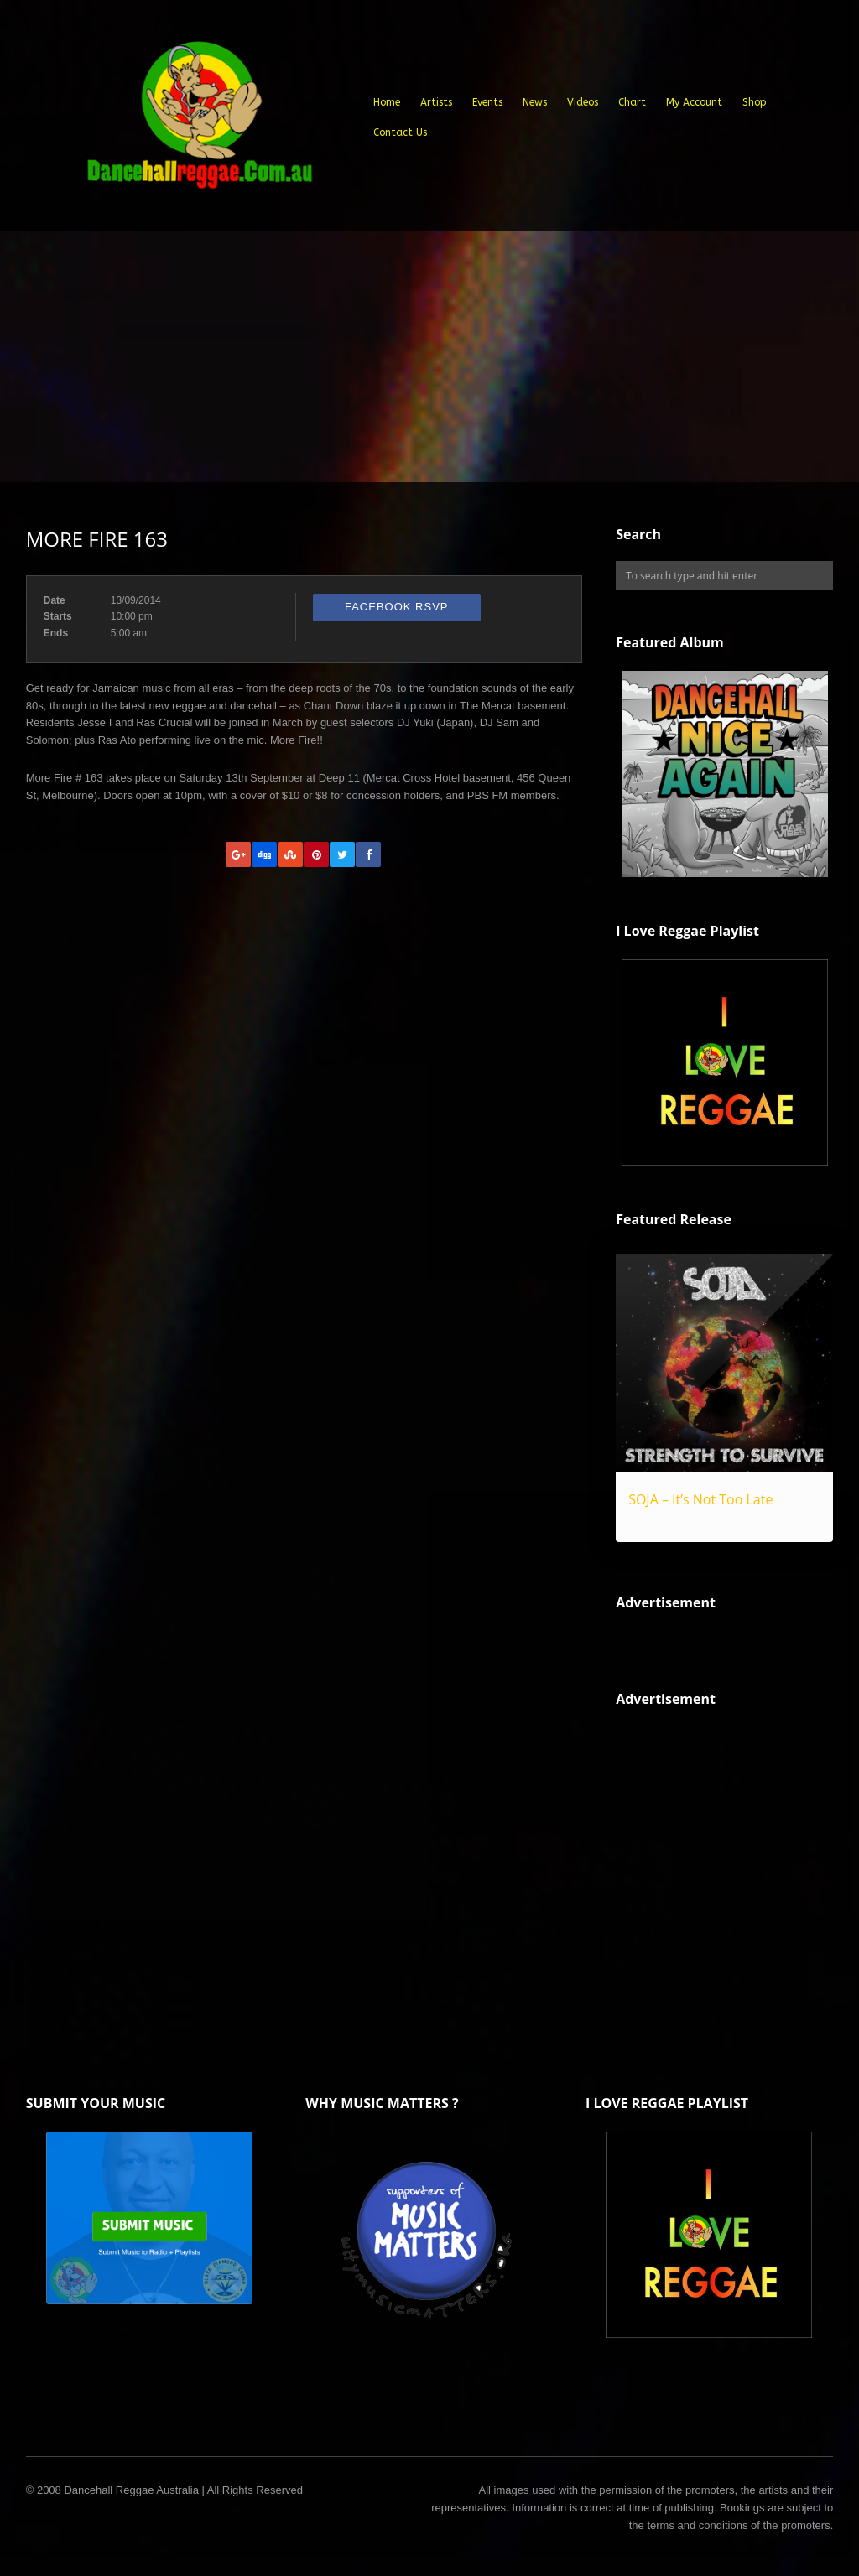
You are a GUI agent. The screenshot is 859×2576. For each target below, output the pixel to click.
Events (487, 102)
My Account (694, 102)
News (535, 102)
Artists (436, 102)
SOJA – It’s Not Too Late (700, 1499)
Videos (582, 102)
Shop (754, 102)
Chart (632, 102)
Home (386, 102)
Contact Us (400, 132)
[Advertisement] (429, 356)
